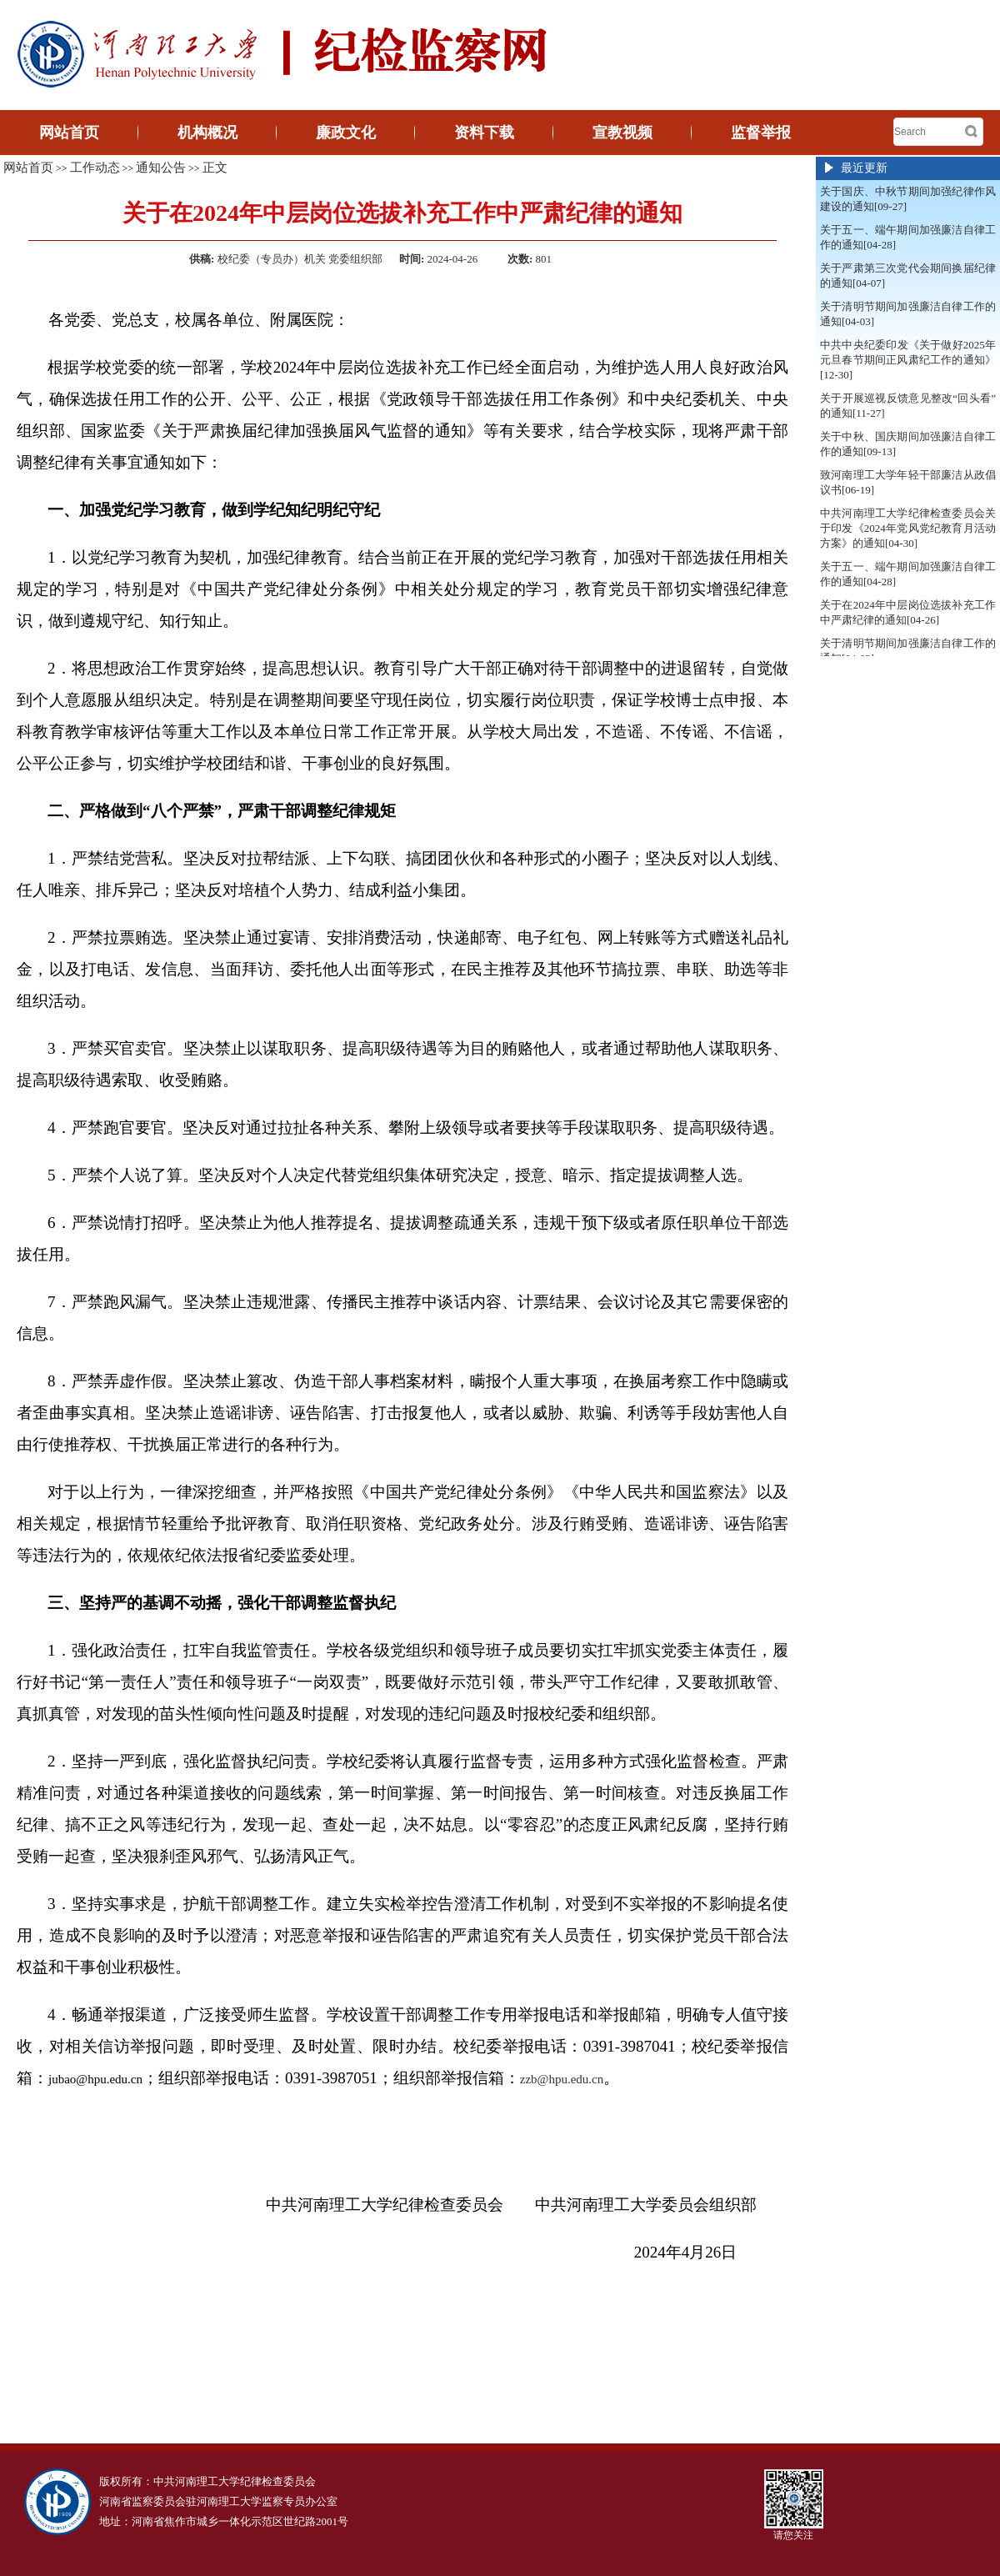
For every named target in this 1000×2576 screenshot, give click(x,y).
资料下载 (484, 132)
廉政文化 (346, 132)
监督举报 (761, 132)
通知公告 (161, 167)
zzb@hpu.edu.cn (561, 2079)
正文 (215, 167)
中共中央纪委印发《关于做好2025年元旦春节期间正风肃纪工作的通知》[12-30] (908, 359)
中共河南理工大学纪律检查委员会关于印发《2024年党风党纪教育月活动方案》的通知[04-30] (908, 528)
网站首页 (69, 132)
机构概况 (208, 132)
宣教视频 (622, 132)
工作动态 (95, 167)
